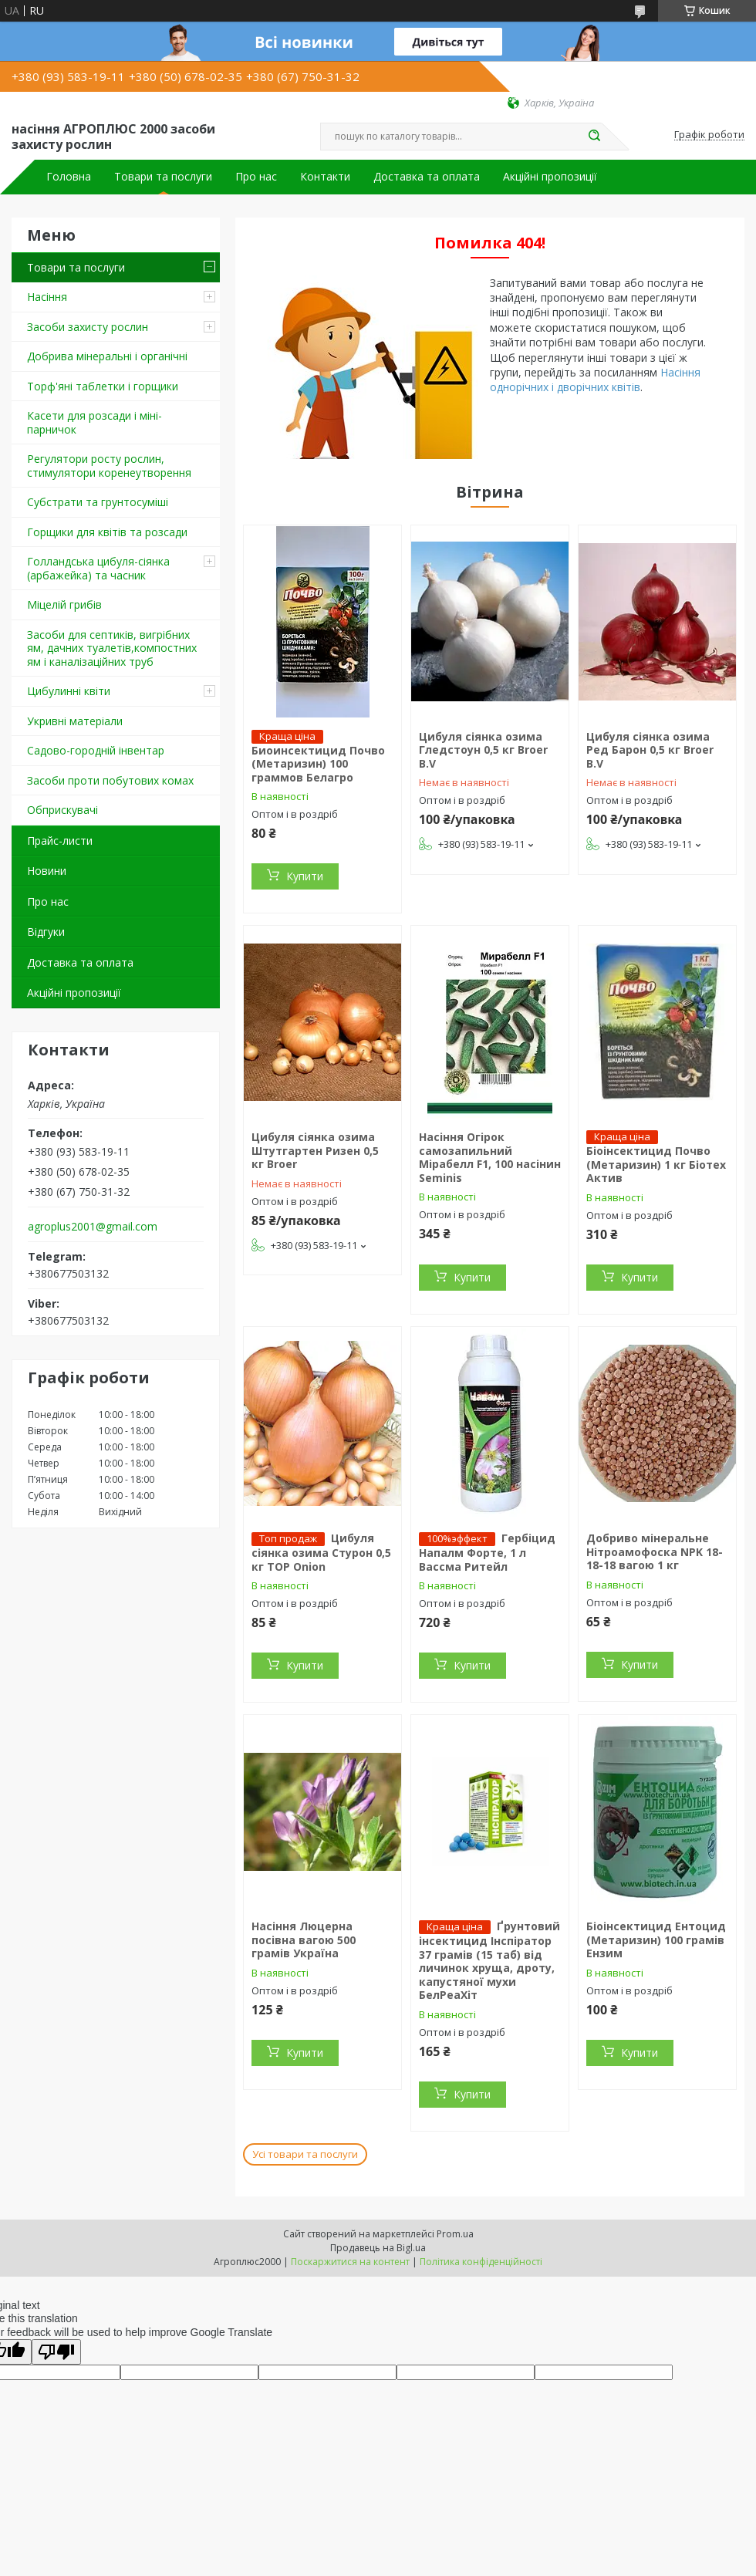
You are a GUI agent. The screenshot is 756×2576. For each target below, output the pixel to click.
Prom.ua (455, 2233)
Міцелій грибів (64, 604)
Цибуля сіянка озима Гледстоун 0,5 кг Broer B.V (483, 750)
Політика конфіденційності (481, 2261)
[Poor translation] (56, 2352)
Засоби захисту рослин (87, 326)
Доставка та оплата (426, 176)
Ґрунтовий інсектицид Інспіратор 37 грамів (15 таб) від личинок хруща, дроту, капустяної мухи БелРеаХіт (489, 1960)
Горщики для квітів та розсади (107, 532)
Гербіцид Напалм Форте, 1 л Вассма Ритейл (487, 1552)
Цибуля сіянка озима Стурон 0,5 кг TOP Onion (321, 1552)
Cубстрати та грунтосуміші (97, 502)
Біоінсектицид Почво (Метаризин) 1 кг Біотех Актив (656, 1164)
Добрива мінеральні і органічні (107, 356)
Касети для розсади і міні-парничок (94, 422)
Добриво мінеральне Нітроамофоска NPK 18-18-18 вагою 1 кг (654, 1551)
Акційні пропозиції (550, 176)
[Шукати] (594, 136)
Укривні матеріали (75, 721)
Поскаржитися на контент (350, 2261)
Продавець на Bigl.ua (378, 2247)
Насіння (47, 296)
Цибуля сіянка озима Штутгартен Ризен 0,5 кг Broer (315, 1150)
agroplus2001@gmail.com (92, 1227)
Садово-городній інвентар (95, 750)
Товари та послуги (163, 176)
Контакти (325, 176)
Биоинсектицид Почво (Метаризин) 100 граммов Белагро (318, 764)
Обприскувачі (62, 809)
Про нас (256, 176)
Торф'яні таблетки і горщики (102, 386)
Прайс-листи (60, 840)
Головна (68, 176)
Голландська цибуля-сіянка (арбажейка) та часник (98, 568)
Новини (46, 870)
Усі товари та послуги (305, 2154)
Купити (304, 876)
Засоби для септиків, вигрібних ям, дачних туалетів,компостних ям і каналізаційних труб (112, 648)
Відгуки (46, 931)
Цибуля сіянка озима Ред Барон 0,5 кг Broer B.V (650, 750)
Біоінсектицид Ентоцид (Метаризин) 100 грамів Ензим (656, 1939)
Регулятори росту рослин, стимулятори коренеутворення (109, 465)
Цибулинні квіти (68, 691)
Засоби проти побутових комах (110, 780)
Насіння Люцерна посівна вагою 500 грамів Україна (303, 1939)
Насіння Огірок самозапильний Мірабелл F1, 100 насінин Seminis (490, 1157)
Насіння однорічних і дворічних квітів (595, 379)
